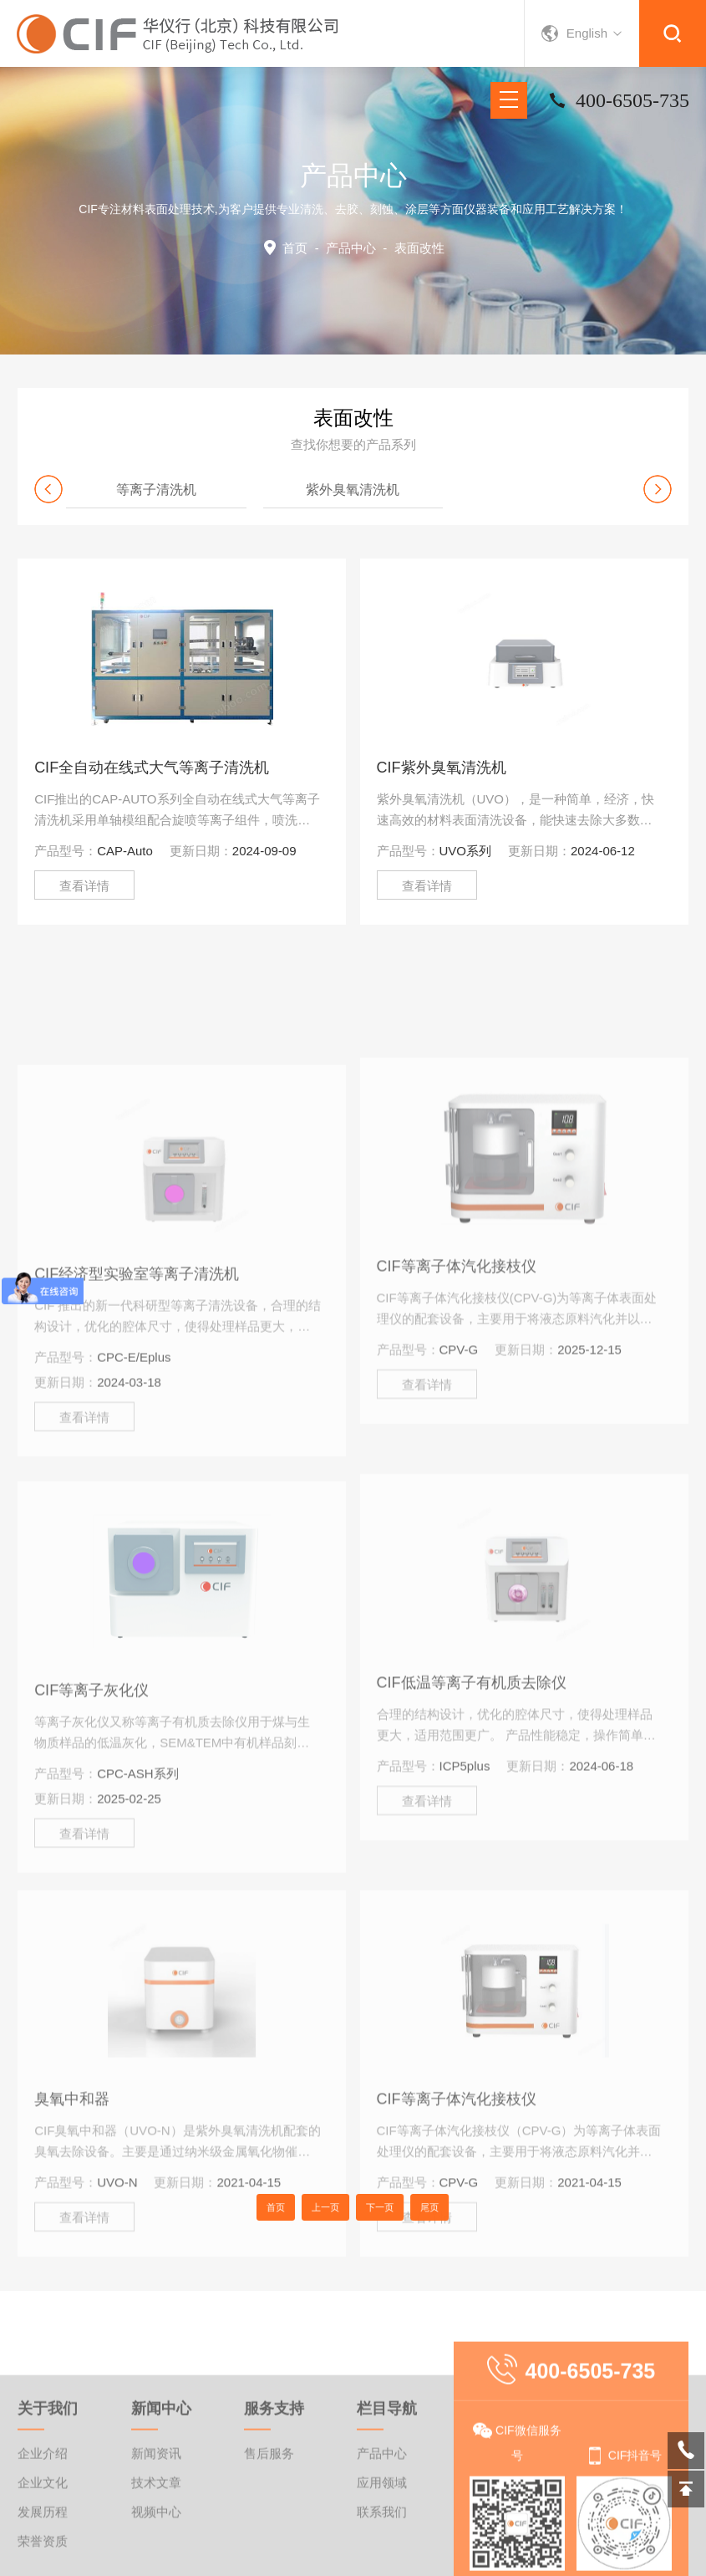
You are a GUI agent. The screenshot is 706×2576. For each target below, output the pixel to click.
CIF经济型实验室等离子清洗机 (136, 1434)
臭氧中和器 (71, 2249)
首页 (294, 248)
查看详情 (84, 886)
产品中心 (351, 248)
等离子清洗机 (156, 489)
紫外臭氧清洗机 (352, 489)
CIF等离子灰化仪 (91, 1850)
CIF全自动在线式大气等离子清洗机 (151, 767)
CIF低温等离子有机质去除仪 (471, 1832)
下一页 (370, 2206)
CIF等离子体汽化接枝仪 (456, 1416)
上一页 (335, 2206)
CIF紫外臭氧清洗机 (441, 767)
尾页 (402, 2206)
